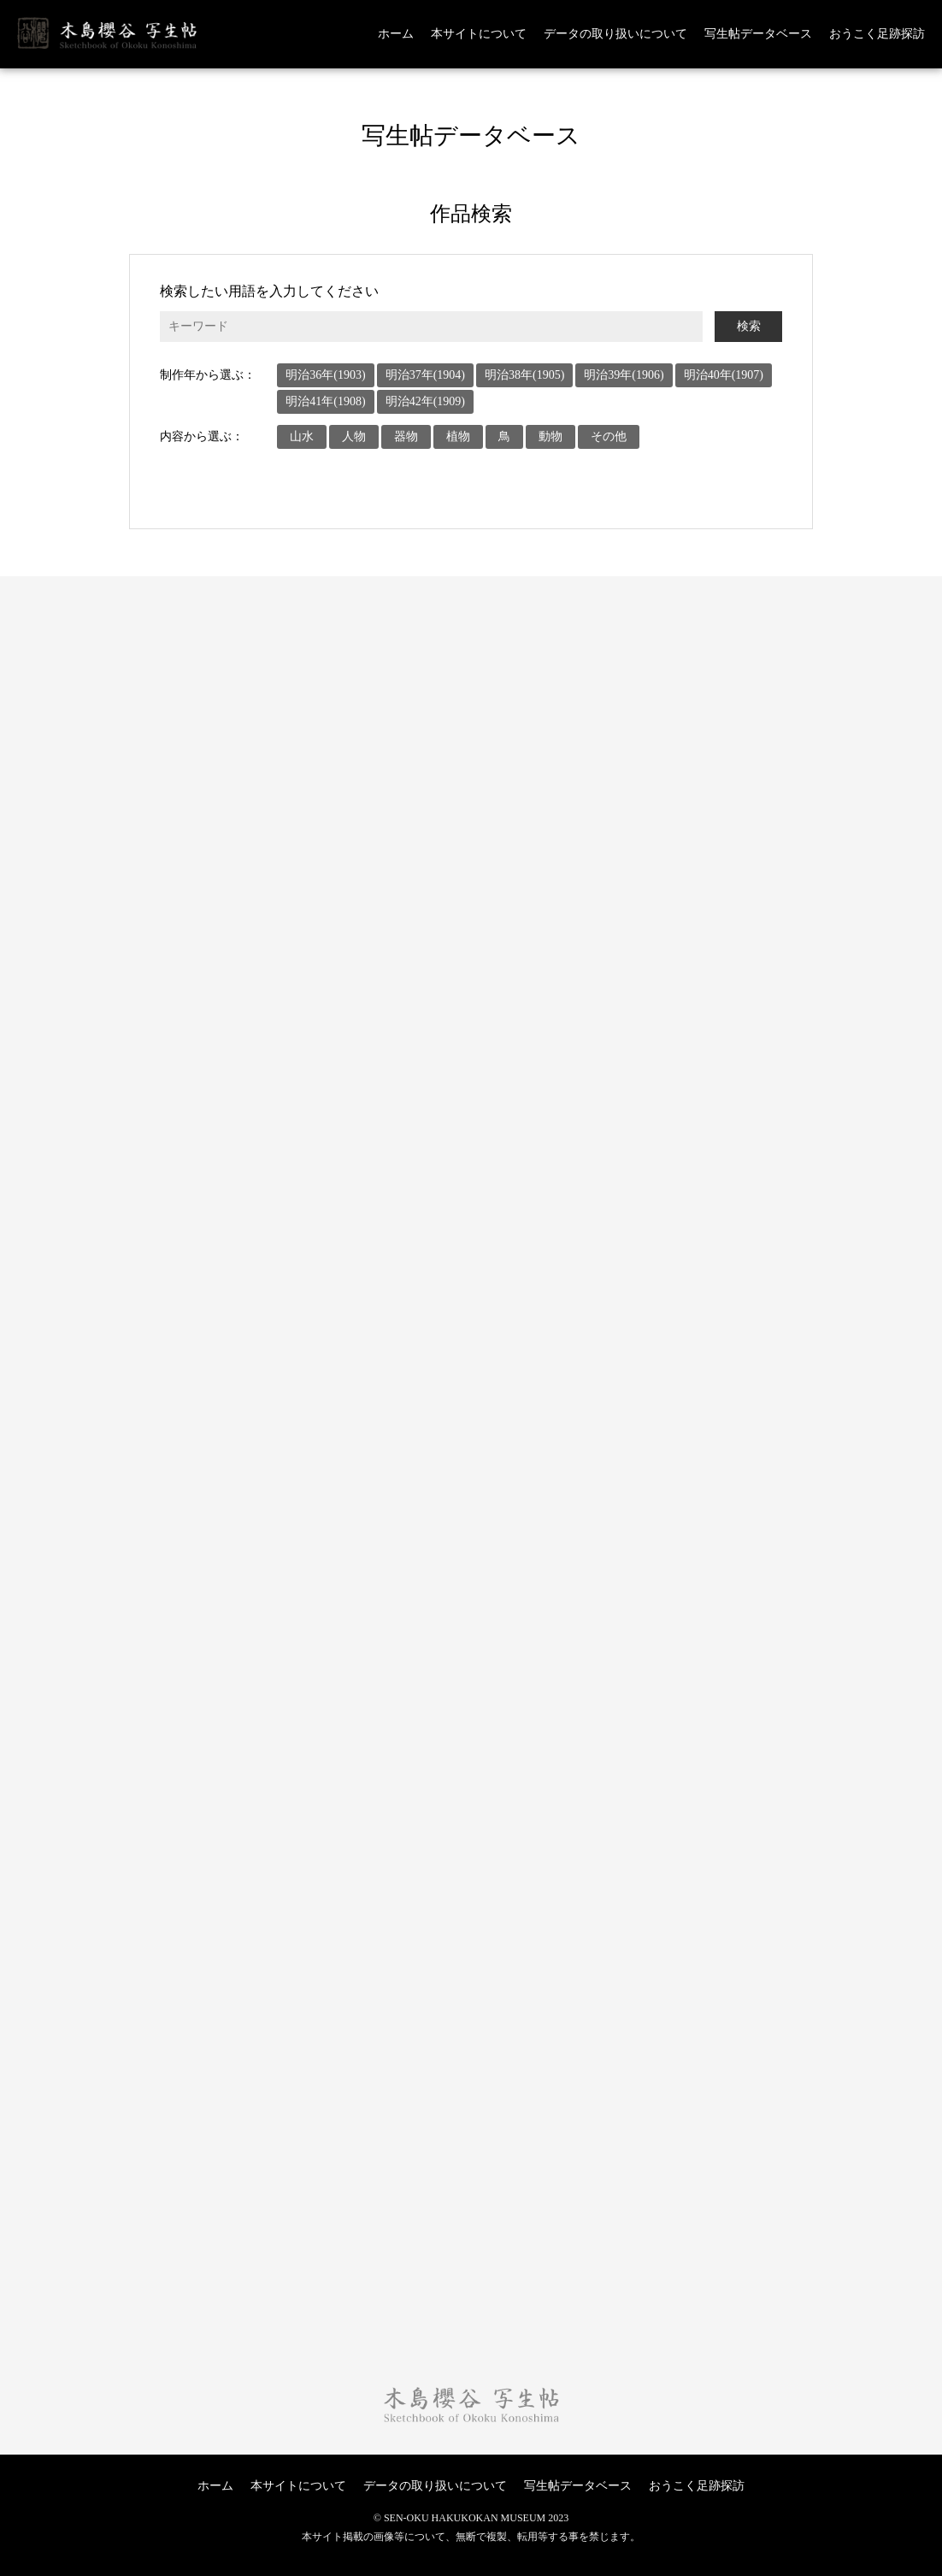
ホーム (396, 34)
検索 (749, 326)
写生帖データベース (758, 34)
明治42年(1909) (425, 401)
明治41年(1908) (325, 401)
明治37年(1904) (425, 374)
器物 (406, 436)
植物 (458, 436)
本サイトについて (479, 34)
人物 (354, 436)
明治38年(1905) (524, 374)
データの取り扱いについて (615, 34)
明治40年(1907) (723, 374)
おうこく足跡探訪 (877, 34)
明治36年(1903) (325, 374)
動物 (550, 436)
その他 (609, 436)
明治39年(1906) (623, 374)
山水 (302, 436)
